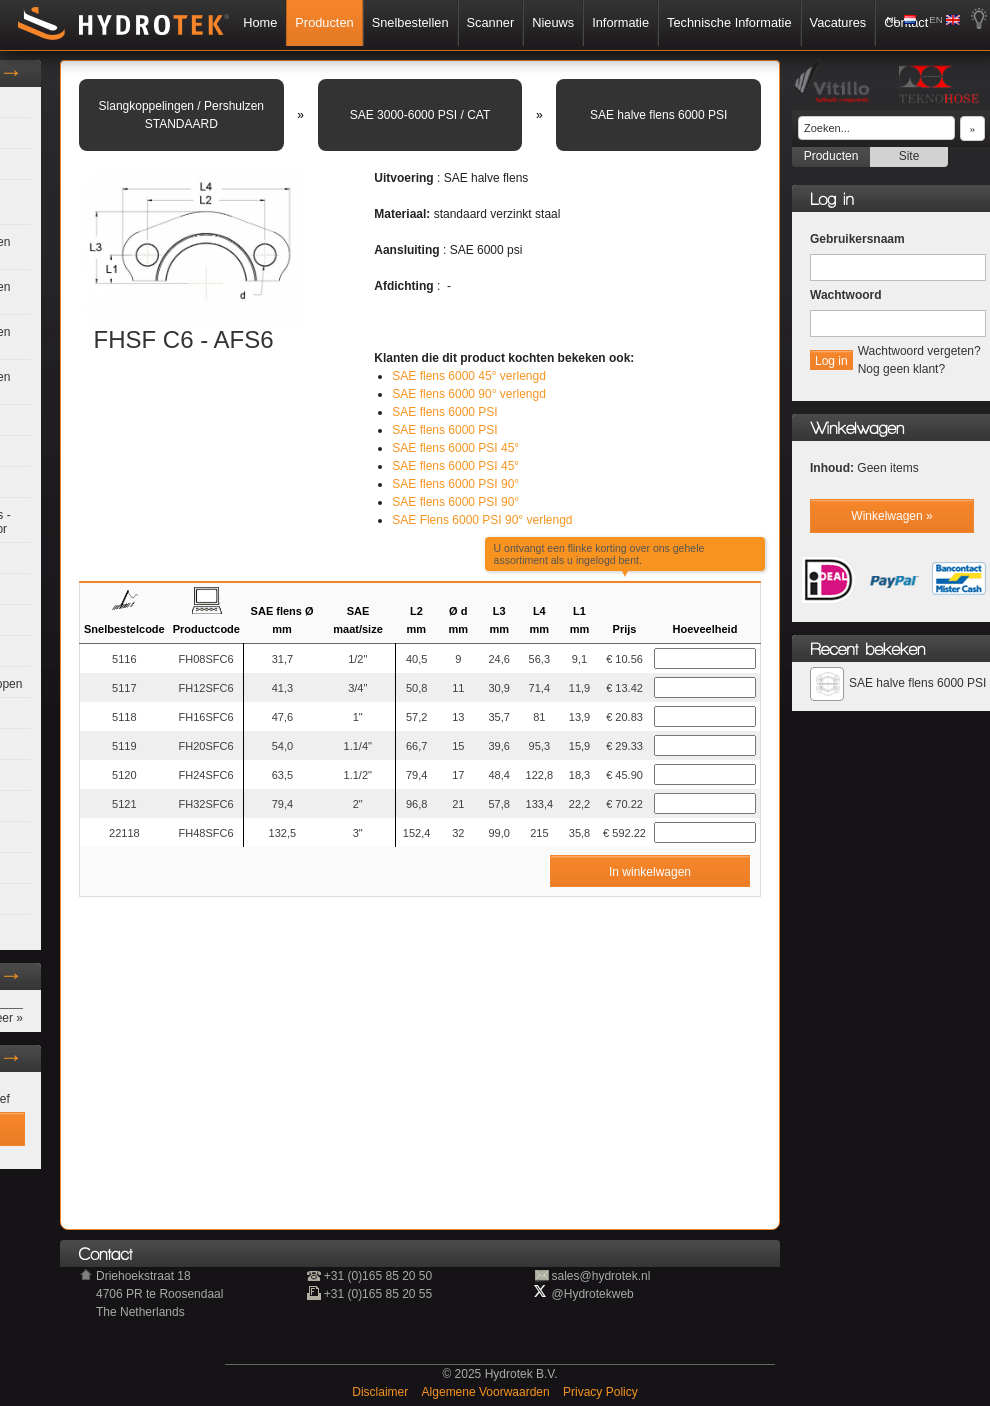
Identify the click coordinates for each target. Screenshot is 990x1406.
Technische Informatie (729, 22)
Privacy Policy (600, 1392)
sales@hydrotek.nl (601, 1276)
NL (893, 19)
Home (260, 22)
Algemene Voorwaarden (487, 1392)
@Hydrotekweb (593, 1294)
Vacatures (838, 22)
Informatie (620, 22)
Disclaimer (381, 1392)
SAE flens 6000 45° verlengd (469, 376)
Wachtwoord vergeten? (919, 351)
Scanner (491, 22)
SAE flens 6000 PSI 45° (455, 448)
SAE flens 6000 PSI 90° (455, 484)
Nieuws (553, 22)
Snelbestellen (410, 22)
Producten (324, 22)
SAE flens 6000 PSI (444, 412)
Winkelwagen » (891, 516)
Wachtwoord (846, 295)
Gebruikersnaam (857, 239)
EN (935, 19)
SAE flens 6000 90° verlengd (469, 394)
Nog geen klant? (901, 369)
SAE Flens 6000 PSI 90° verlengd (482, 520)
